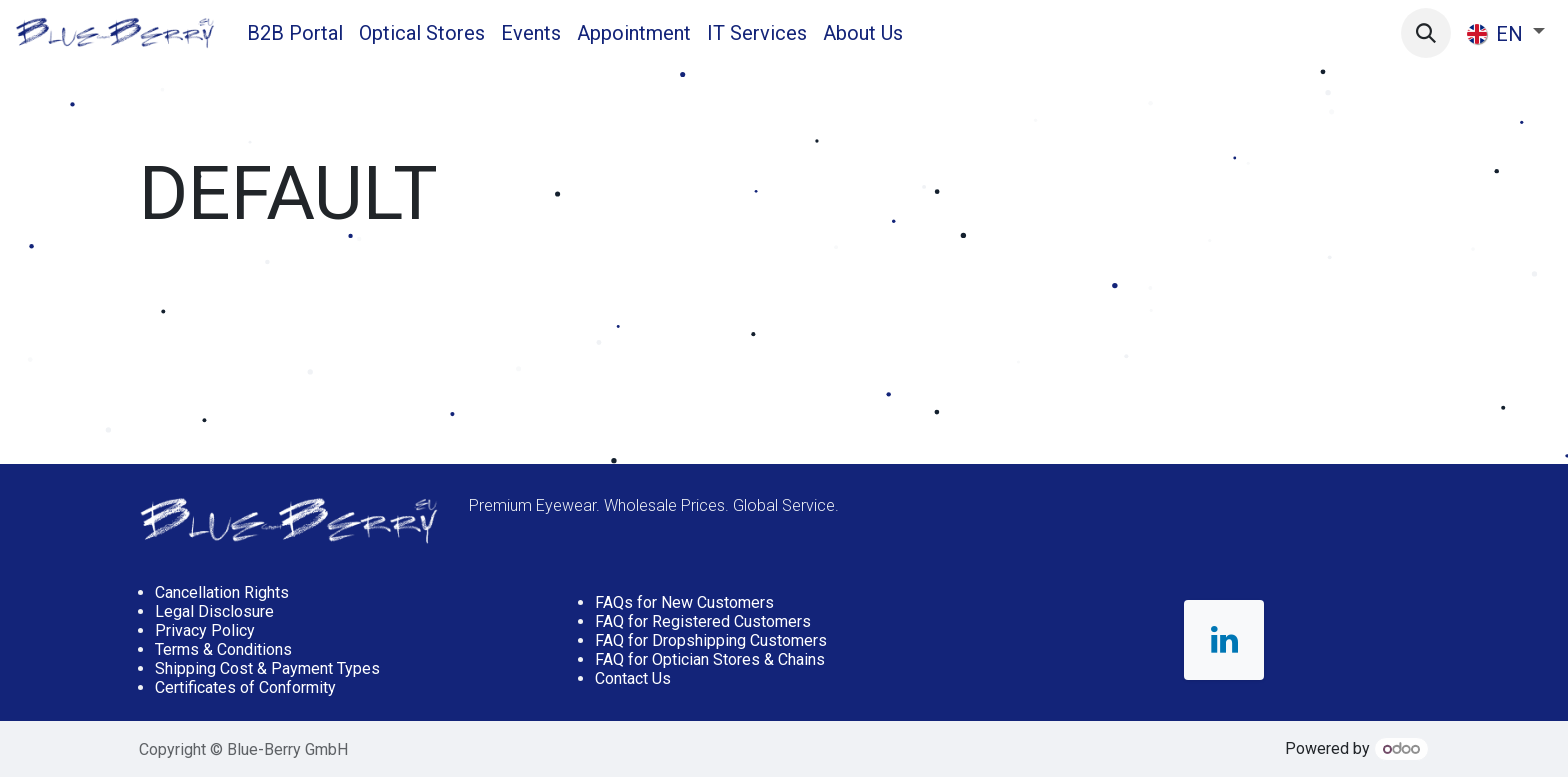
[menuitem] (295, 33)
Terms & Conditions (223, 649)
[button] (1426, 33)
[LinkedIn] (1224, 640)
